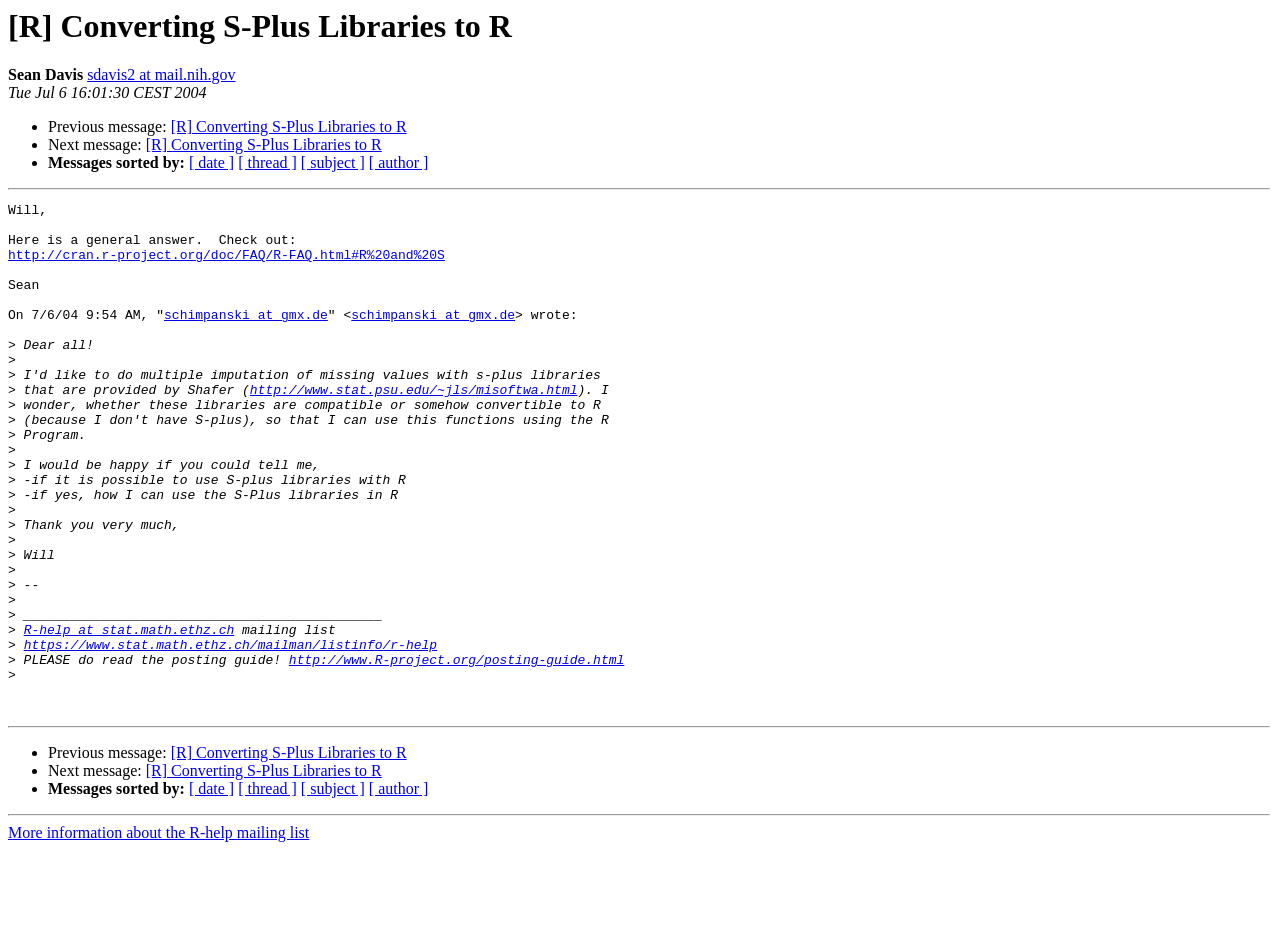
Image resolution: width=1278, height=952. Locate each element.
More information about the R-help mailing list (158, 934)
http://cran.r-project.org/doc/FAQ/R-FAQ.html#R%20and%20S (226, 266)
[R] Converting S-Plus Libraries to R (289, 126)
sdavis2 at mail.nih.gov (161, 74)
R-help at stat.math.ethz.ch (129, 716)
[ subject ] (333, 162)
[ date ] (211, 162)
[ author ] (399, 162)
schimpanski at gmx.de (246, 338)
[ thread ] (267, 162)
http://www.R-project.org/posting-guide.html (456, 752)
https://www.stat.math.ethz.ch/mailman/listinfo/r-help (230, 734)
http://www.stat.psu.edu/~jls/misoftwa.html (414, 428)
